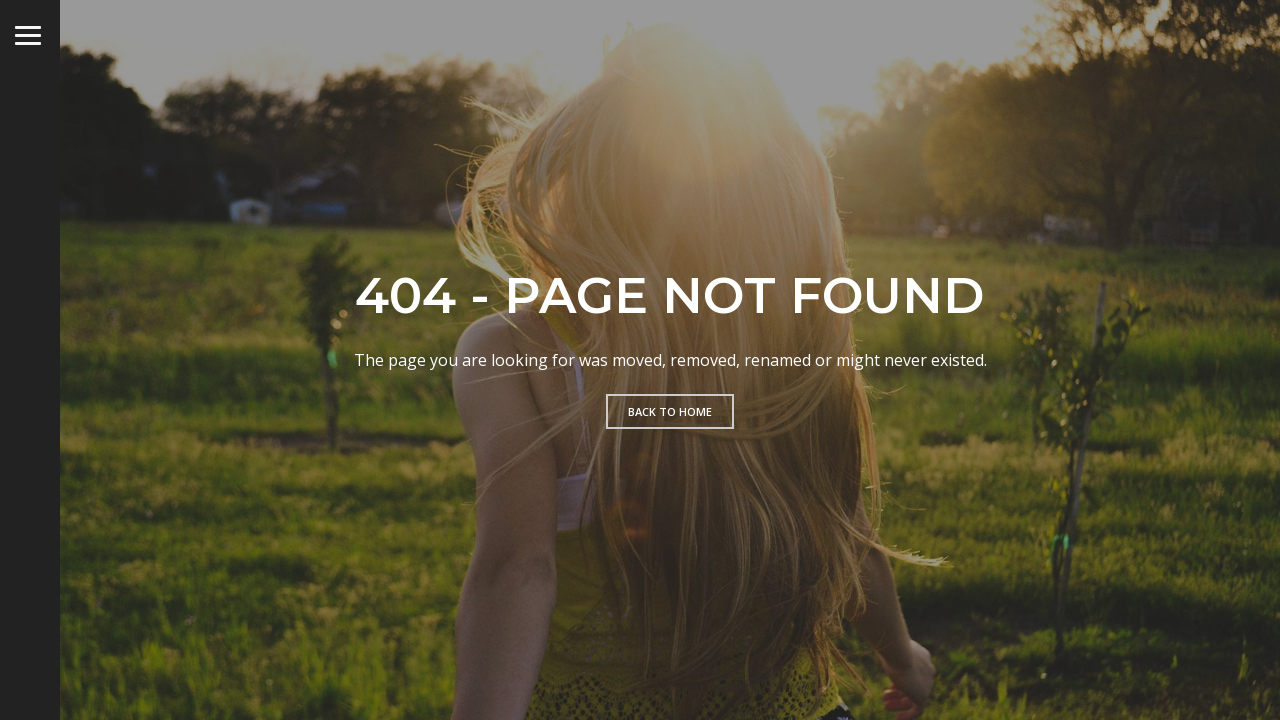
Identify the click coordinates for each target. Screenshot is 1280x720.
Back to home (670, 411)
